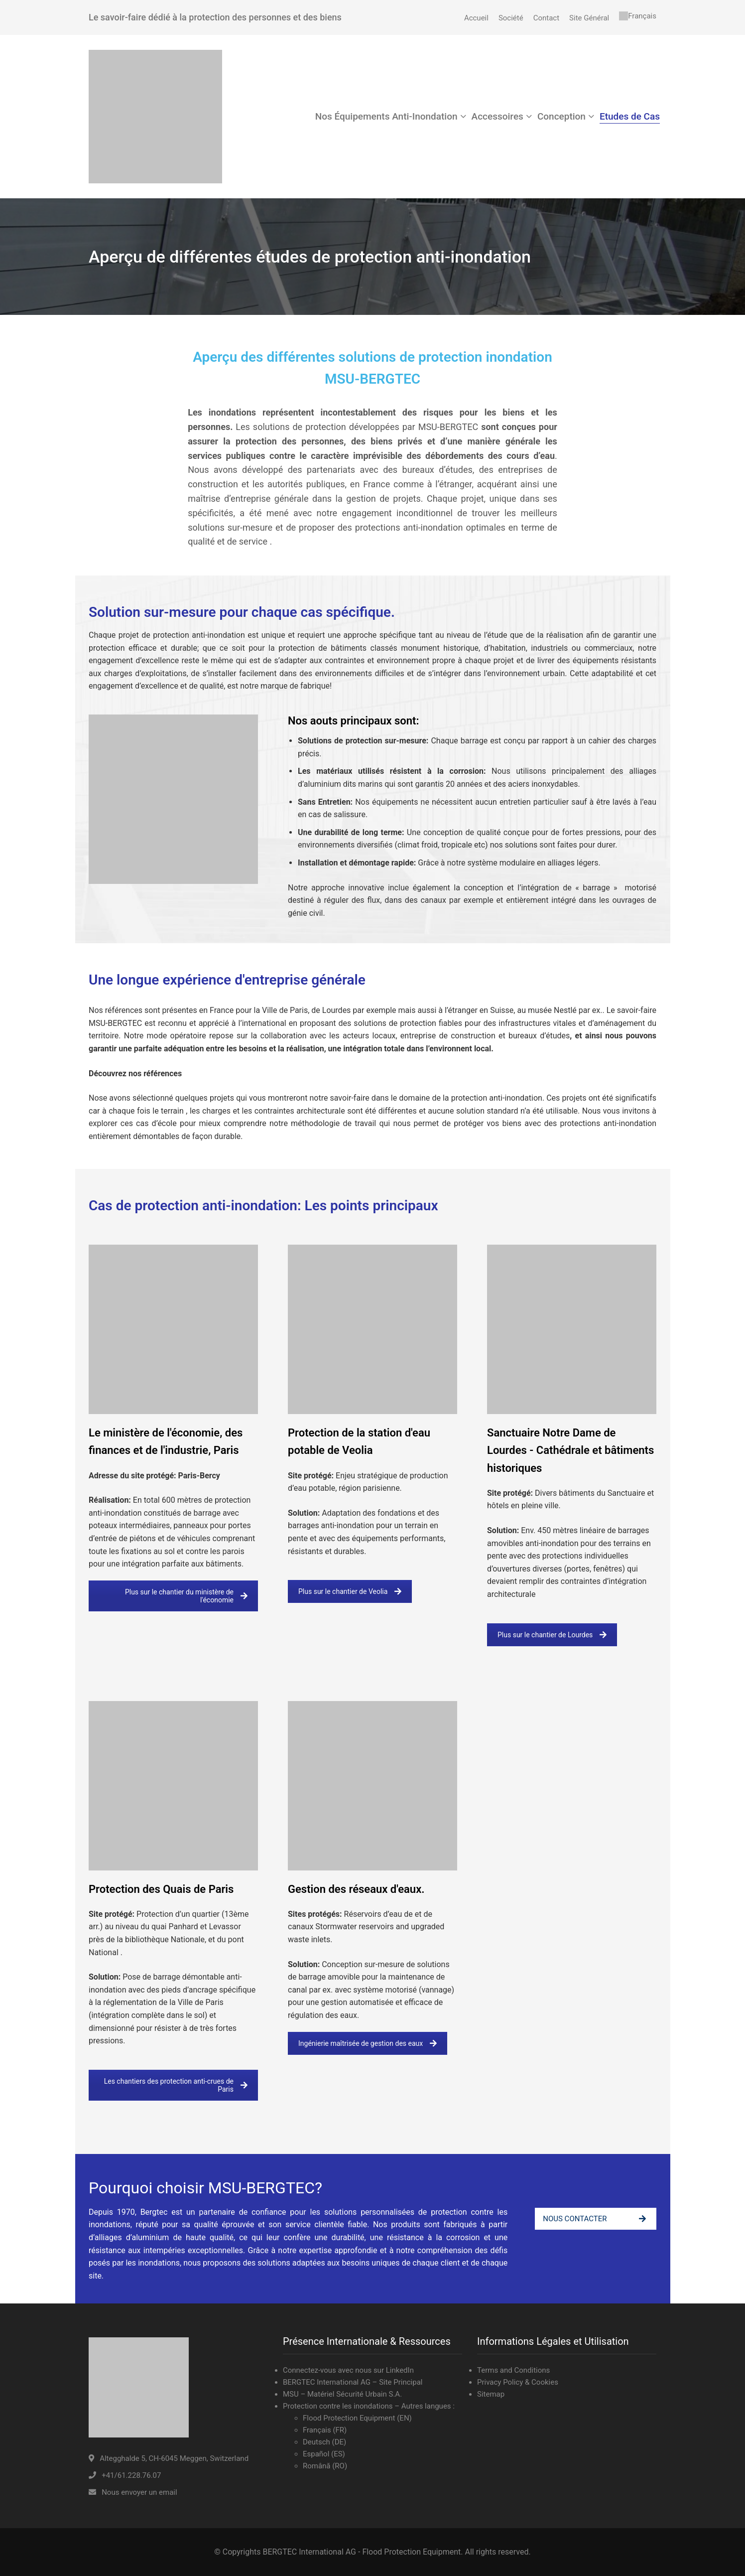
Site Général (589, 17)
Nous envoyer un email (139, 2492)
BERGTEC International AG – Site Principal (353, 2382)
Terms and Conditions (513, 2370)
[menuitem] (637, 16)
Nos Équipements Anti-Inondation (386, 116)
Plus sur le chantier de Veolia (349, 1591)
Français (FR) (325, 2430)
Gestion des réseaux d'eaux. (356, 1889)
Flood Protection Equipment (350, 2418)
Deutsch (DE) (324, 2441)
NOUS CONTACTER (594, 2218)
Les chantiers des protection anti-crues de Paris (176, 2085)
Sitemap (490, 2394)
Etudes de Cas (630, 116)
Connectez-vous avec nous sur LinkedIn (348, 2370)
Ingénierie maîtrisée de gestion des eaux (367, 2043)
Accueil (476, 17)
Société (510, 17)
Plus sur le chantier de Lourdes (552, 1635)
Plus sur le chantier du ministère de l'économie (186, 1596)
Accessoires (497, 116)
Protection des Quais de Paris (161, 1889)
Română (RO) (325, 2465)
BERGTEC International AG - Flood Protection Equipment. (362, 2552)
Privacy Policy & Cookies (517, 2382)
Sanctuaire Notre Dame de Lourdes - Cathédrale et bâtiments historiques (570, 1450)
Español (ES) (324, 2453)
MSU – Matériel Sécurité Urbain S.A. (342, 2394)
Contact (546, 17)
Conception (561, 116)
